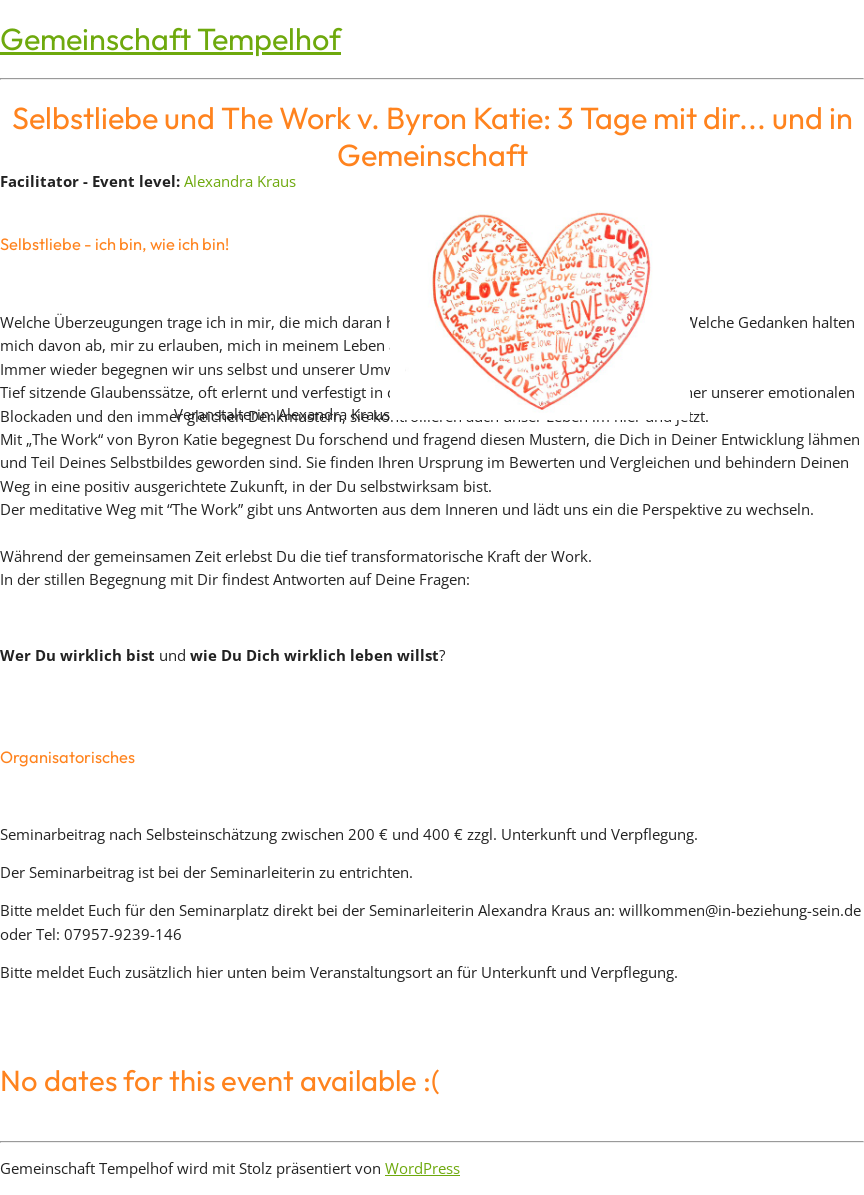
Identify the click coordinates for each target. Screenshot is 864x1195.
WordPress (422, 1168)
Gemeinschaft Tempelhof (170, 38)
